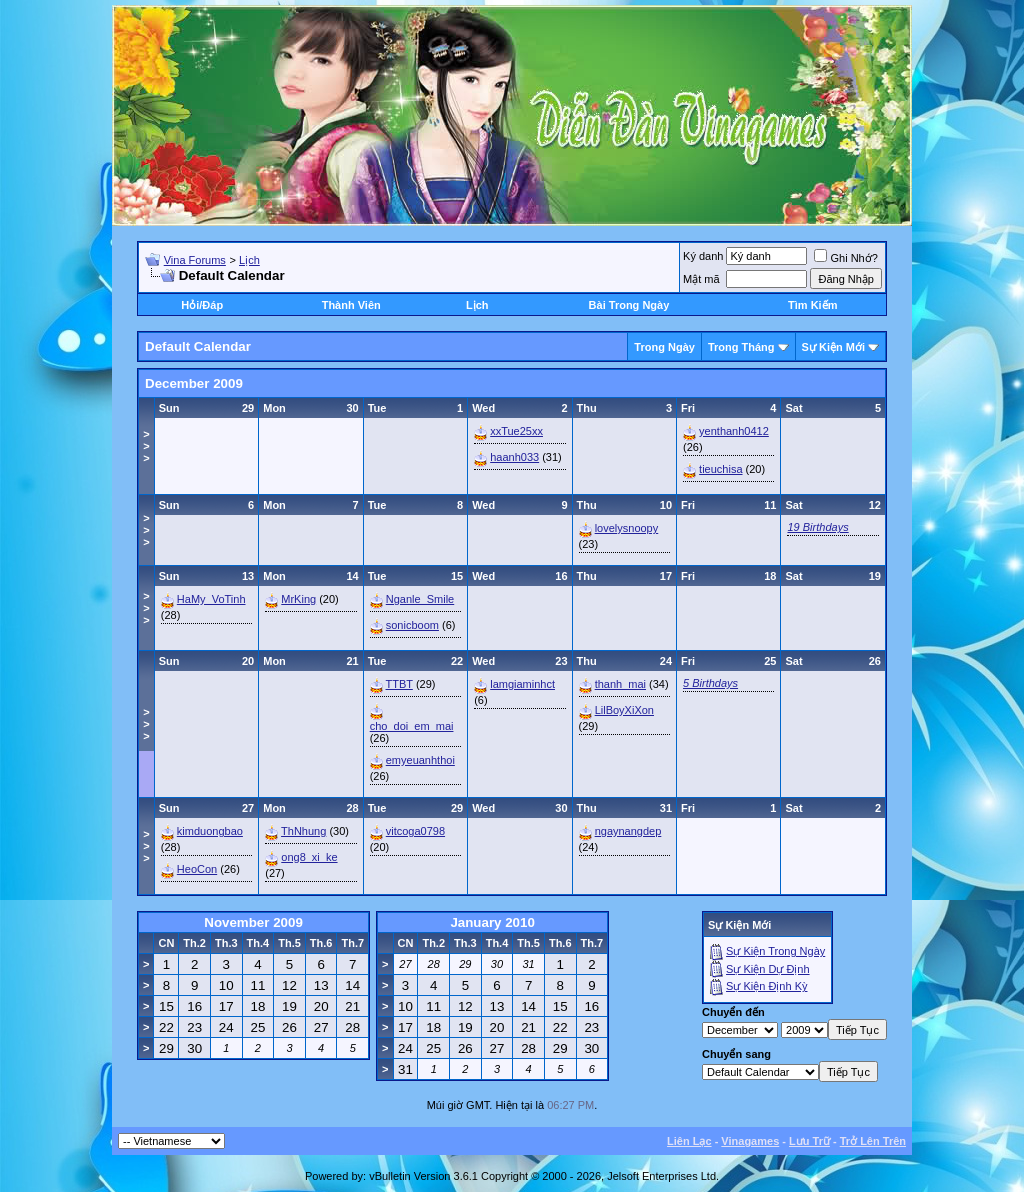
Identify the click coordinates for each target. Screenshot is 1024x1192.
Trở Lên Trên (873, 1141)
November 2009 (253, 922)
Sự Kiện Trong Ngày (775, 951)
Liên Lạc (689, 1141)
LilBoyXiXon (624, 710)
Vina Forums (195, 260)
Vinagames (750, 1141)
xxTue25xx (516, 431)
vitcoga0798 (415, 831)
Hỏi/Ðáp (202, 305)
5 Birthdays (710, 683)
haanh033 (514, 457)
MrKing (298, 599)
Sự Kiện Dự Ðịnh (768, 969)
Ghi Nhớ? (845, 258)
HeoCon (197, 869)
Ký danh (703, 256)
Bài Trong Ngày (629, 305)
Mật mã (701, 279)
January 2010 (492, 922)
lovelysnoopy (627, 528)
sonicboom (412, 625)
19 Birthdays (817, 527)
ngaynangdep (628, 831)
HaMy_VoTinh (211, 599)
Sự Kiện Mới (833, 347)
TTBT (399, 684)
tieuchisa (720, 469)
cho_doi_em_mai (412, 726)
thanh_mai (620, 684)
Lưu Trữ (809, 1141)
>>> (146, 446)
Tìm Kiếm (812, 305)
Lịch (249, 260)
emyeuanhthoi (420, 760)
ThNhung (303, 831)
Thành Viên (351, 305)
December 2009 (194, 383)
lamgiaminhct (522, 684)
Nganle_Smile (420, 599)
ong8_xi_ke (309, 857)
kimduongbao (210, 831)
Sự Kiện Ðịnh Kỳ (766, 986)
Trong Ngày (664, 347)
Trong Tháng (741, 347)
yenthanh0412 (734, 431)
